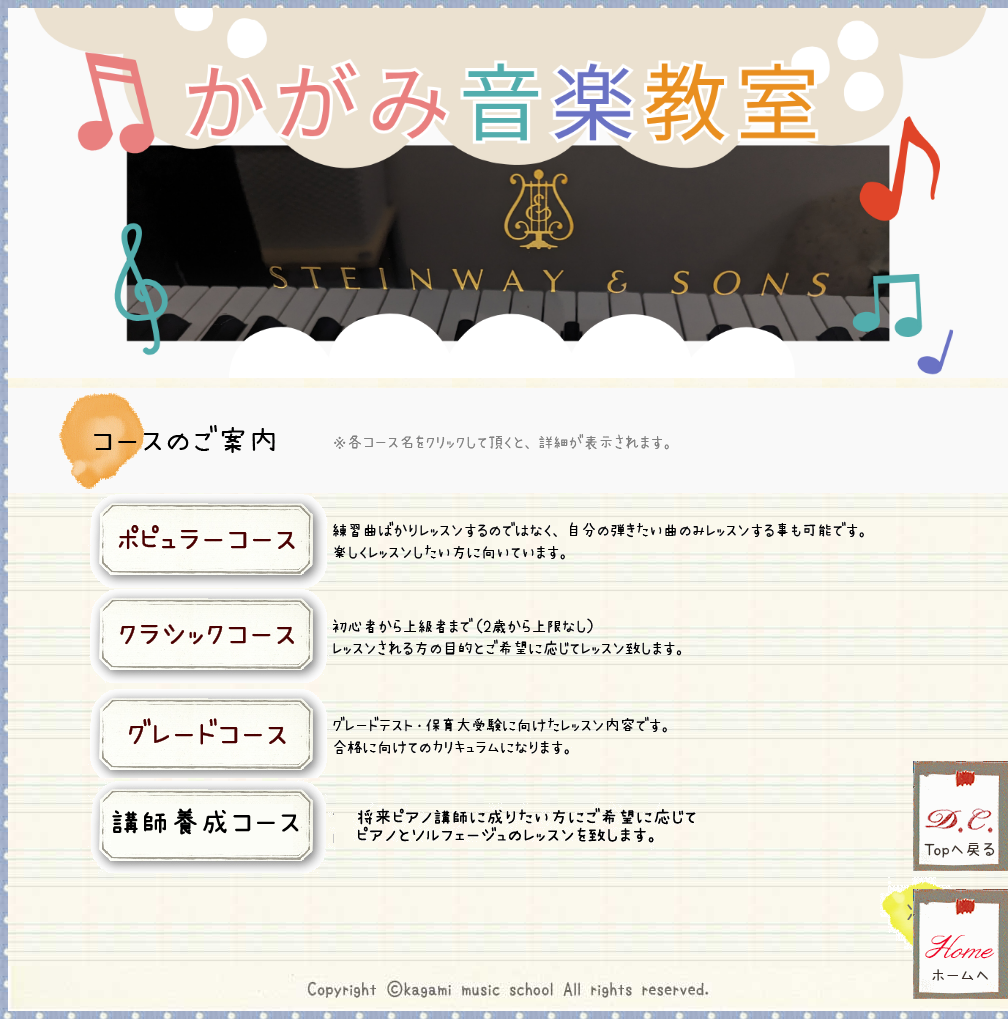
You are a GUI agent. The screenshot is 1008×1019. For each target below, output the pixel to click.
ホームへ (960, 944)
